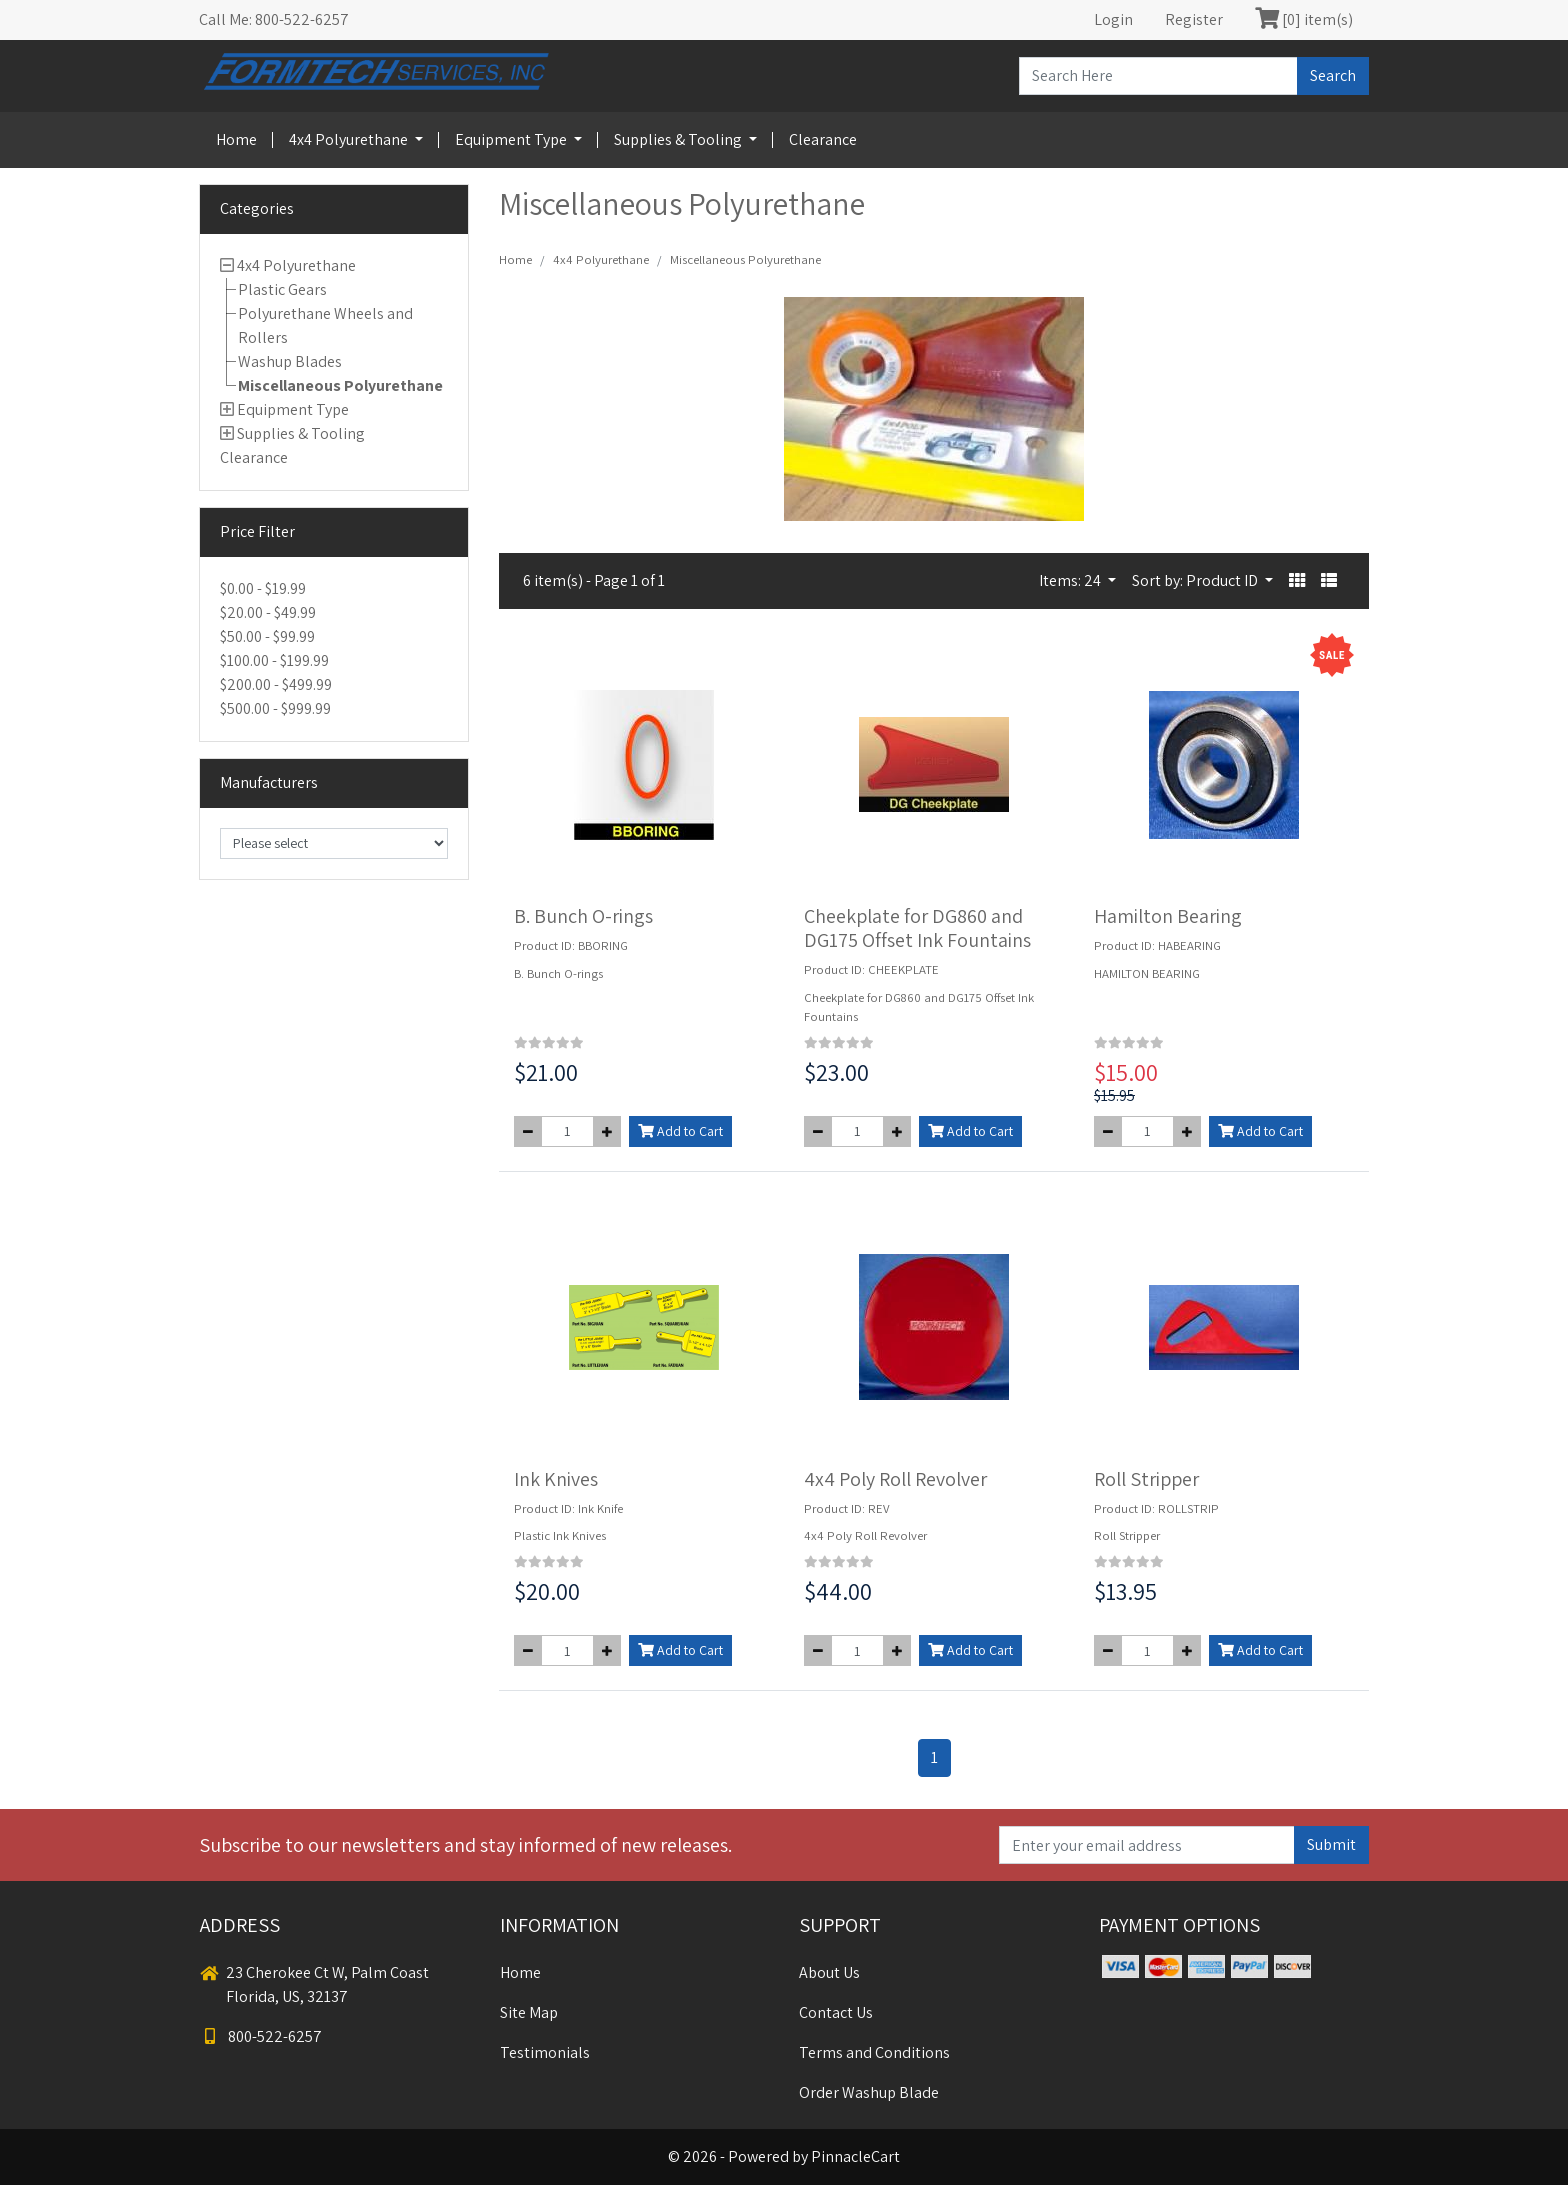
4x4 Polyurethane (350, 139)
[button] (1297, 581)
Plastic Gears (282, 289)
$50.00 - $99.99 (267, 636)
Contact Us (836, 2012)
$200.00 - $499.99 (276, 684)
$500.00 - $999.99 (275, 708)
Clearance (823, 139)
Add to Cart (680, 1131)
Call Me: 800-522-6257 (274, 19)
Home (236, 139)
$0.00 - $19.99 (263, 588)
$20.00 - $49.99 (268, 612)
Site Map (529, 2012)
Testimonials (545, 2052)
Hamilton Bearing (1168, 916)
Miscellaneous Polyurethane (340, 385)
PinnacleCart (855, 2156)
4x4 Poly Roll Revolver (895, 1479)
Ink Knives (556, 1479)
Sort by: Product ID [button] (1196, 580)
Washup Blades (290, 361)
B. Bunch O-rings (583, 916)
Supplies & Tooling (679, 139)
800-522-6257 (261, 2036)
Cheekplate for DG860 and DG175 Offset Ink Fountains (917, 928)
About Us (829, 1972)
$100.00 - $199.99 (274, 660)
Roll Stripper (1146, 1479)
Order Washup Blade (869, 2092)
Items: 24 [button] (1071, 580)
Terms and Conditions (874, 2052)
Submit (1331, 1844)
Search (1333, 75)
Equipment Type (512, 139)
